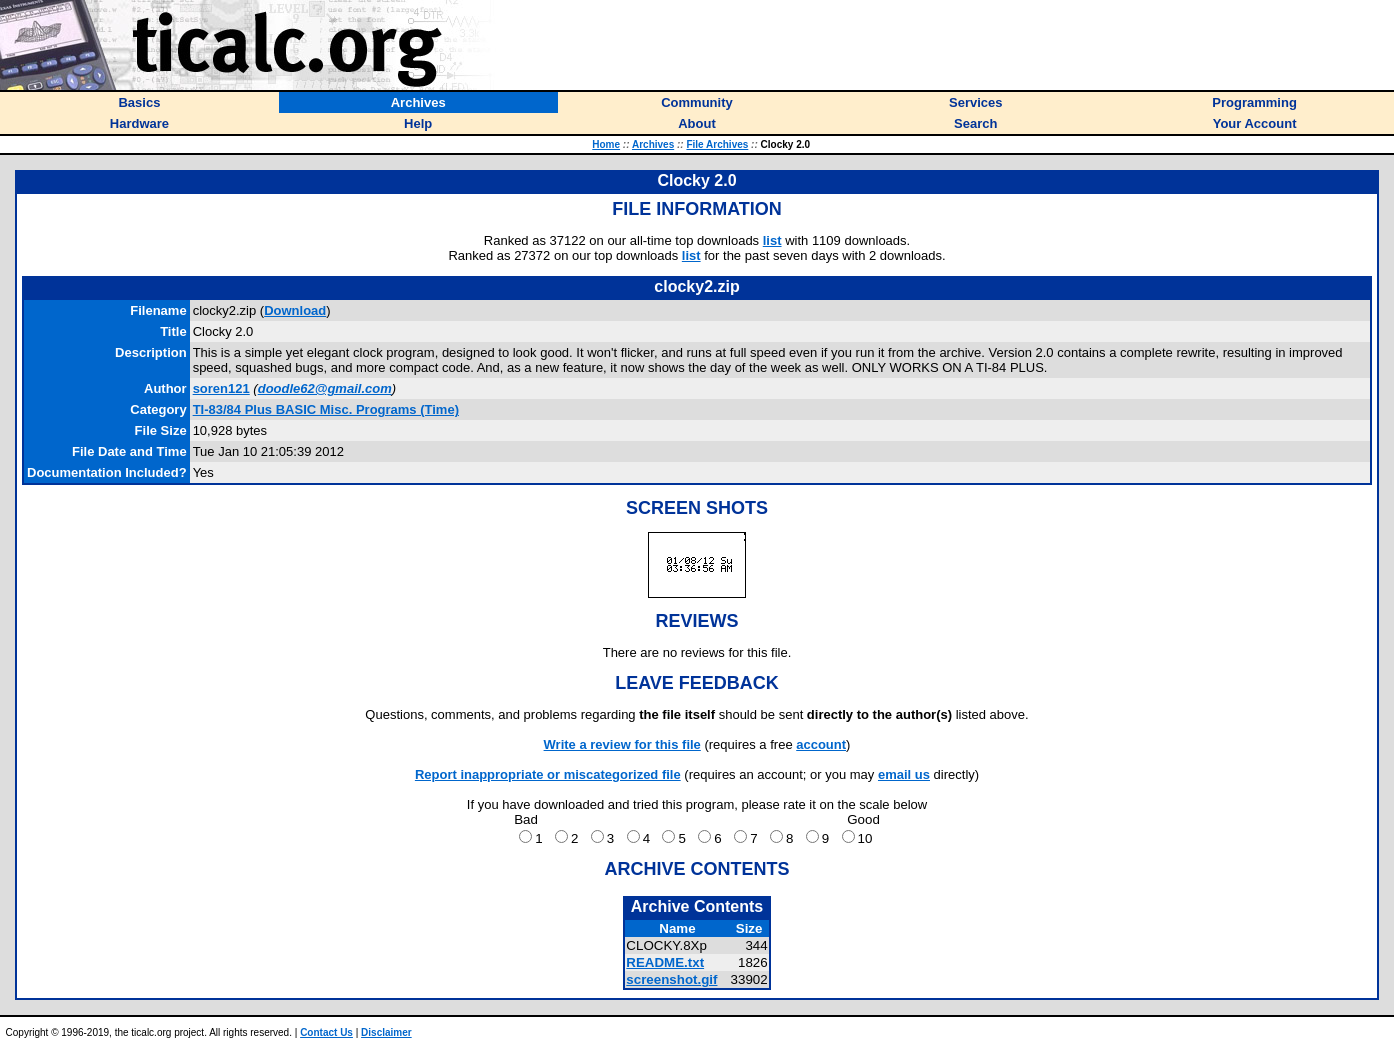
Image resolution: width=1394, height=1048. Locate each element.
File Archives (717, 144)
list (772, 240)
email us (904, 774)
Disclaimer (386, 1032)
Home (606, 144)
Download (295, 310)
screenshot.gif (671, 979)
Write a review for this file (622, 744)
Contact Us (326, 1032)
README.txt (665, 962)
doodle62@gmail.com (325, 388)
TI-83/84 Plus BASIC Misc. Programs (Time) (326, 409)
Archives (653, 144)
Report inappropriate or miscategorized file (548, 774)
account (821, 744)
